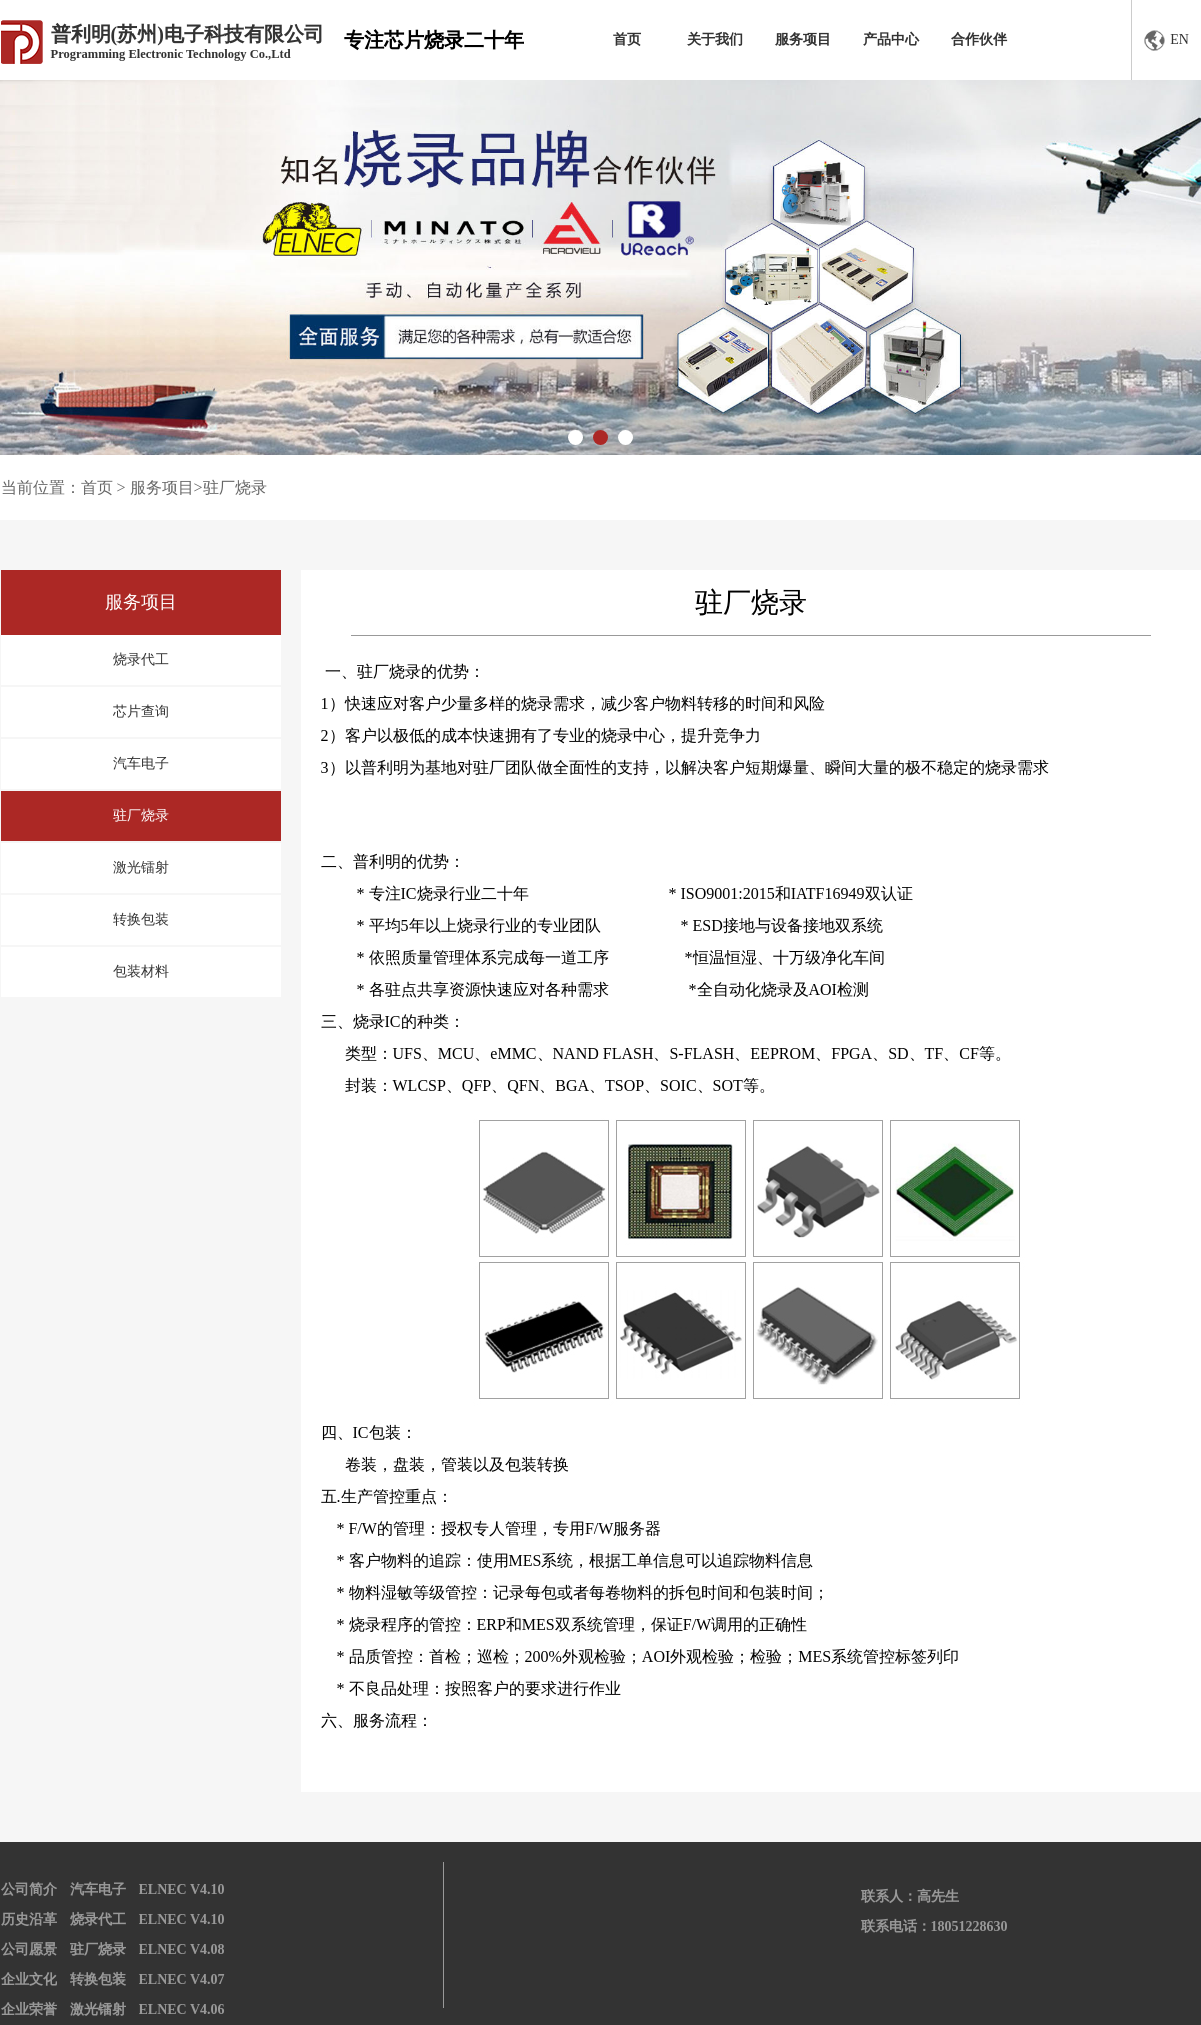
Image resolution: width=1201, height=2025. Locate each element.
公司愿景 (29, 1949)
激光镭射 (141, 867)
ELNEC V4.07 (182, 1979)
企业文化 (29, 1979)
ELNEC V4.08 (182, 1949)
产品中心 (891, 39)
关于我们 (715, 39)
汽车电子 (141, 763)
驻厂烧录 (141, 815)
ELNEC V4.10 (182, 1889)
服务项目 (803, 39)
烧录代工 (141, 659)
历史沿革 (29, 1919)
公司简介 (29, 1889)
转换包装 (141, 919)
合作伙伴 (979, 39)
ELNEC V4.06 (182, 2009)
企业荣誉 (29, 2009)
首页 (627, 39)
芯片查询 (141, 711)
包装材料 (141, 971)
